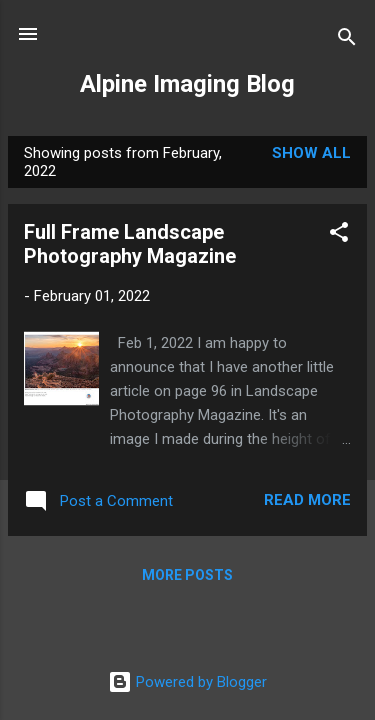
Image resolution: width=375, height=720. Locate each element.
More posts (187, 575)
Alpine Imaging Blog (187, 84)
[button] (339, 235)
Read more (307, 500)
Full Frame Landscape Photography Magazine (130, 244)
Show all (311, 153)
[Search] (347, 40)
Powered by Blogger (187, 682)
